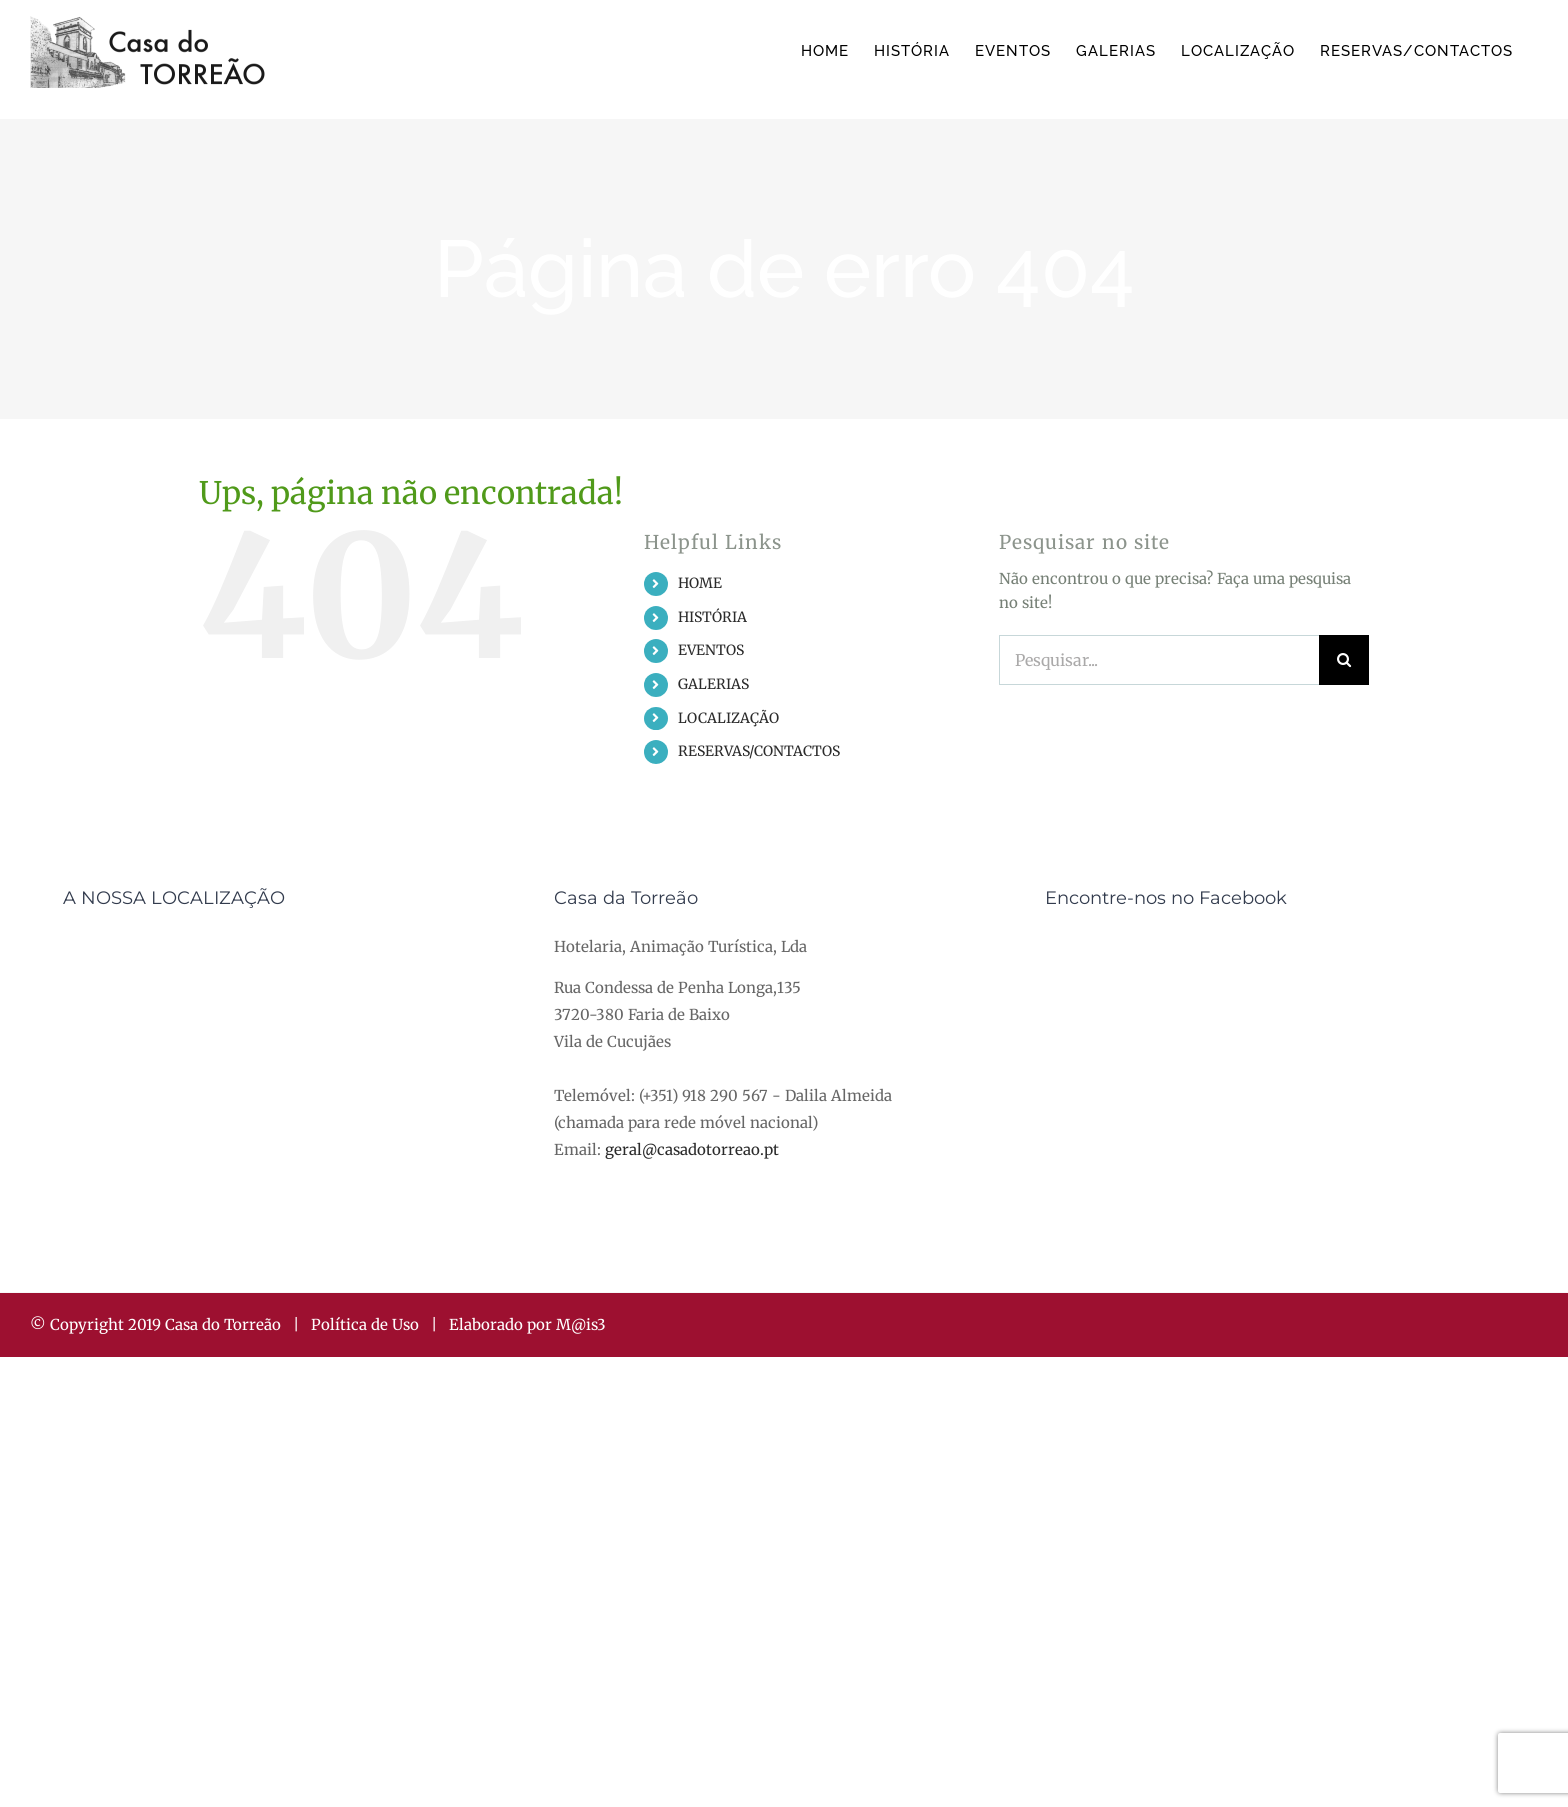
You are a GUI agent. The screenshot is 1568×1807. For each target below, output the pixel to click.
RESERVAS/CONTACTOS (759, 751)
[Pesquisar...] (1159, 660)
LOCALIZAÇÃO (728, 718)
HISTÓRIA (712, 617)
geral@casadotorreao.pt (692, 1149)
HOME (700, 583)
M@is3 (581, 1324)
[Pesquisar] (1344, 660)
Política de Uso (365, 1324)
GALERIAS (713, 684)
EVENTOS (711, 650)
